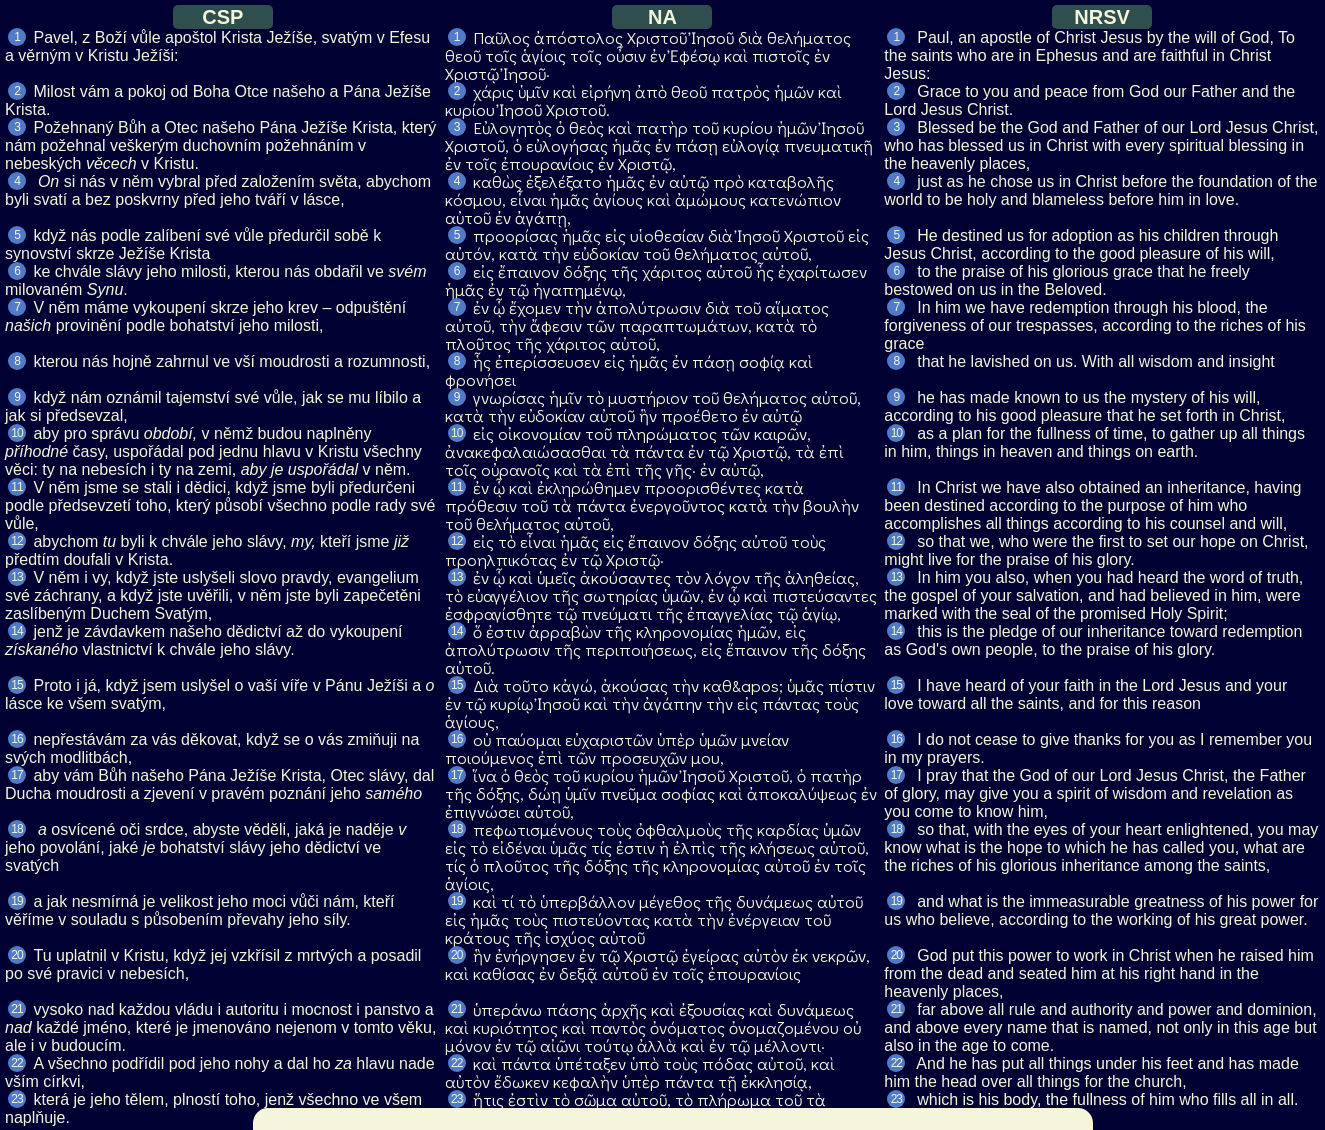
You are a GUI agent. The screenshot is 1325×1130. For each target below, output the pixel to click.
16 (16, 739)
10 (16, 433)
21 (16, 1009)
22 (16, 1063)
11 (16, 487)
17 (16, 775)
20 (16, 955)
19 (16, 901)
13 (16, 577)
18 (16, 829)
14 (16, 631)
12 (16, 541)
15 (16, 685)
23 (16, 1099)
